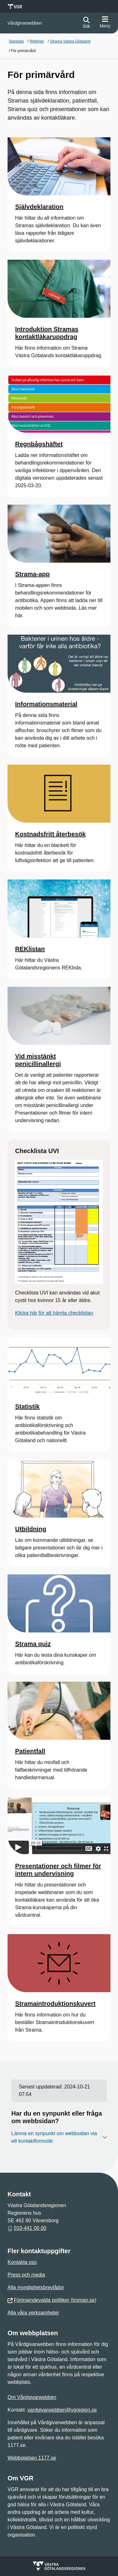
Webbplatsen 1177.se (32, 2458)
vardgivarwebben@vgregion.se (62, 2410)
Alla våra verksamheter (33, 2312)
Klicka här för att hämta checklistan (54, 1313)
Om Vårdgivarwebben (32, 2397)
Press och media (26, 2274)
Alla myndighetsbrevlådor (36, 2287)
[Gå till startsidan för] (25, 23)
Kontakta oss (22, 2262)
